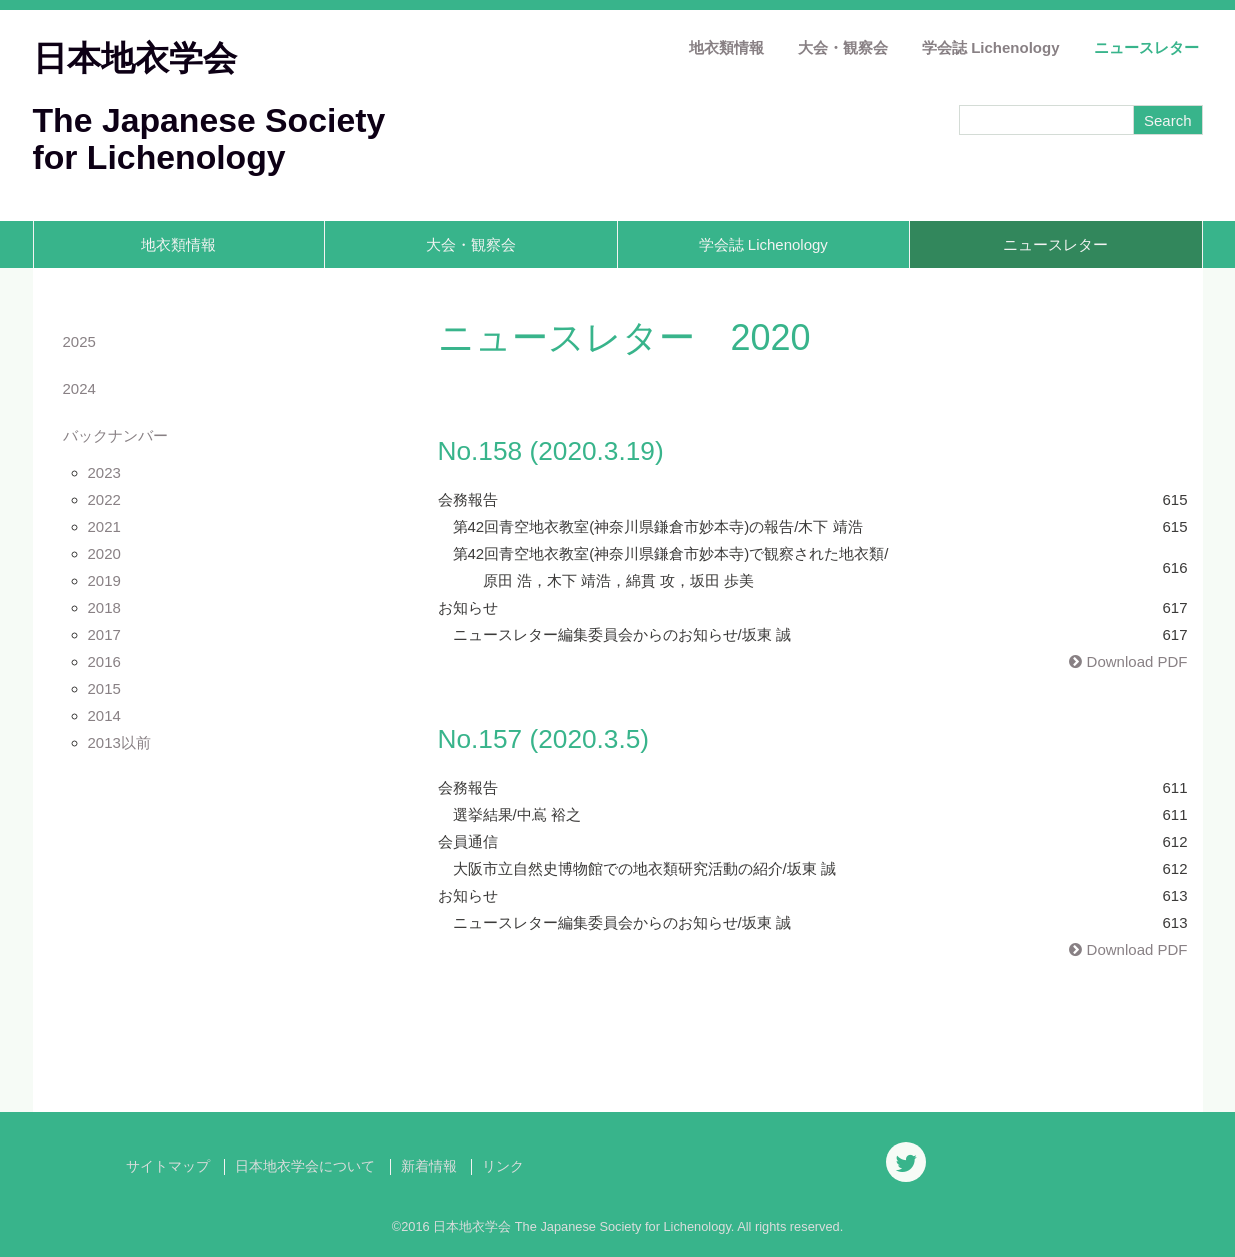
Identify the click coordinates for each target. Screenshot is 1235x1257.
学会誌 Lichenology (991, 47)
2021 (104, 526)
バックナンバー (115, 435)
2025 (79, 341)
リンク (503, 1166)
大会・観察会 (843, 47)
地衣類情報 (726, 47)
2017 (104, 634)
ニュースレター (1146, 47)
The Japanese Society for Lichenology (209, 138)
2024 (79, 388)
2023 (104, 472)
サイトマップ (168, 1166)
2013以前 (119, 742)
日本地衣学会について (305, 1166)
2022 (104, 499)
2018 (104, 607)
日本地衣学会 (135, 58)
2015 (104, 688)
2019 (104, 580)
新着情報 (429, 1166)
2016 (104, 661)
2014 (104, 715)
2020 (104, 553)
